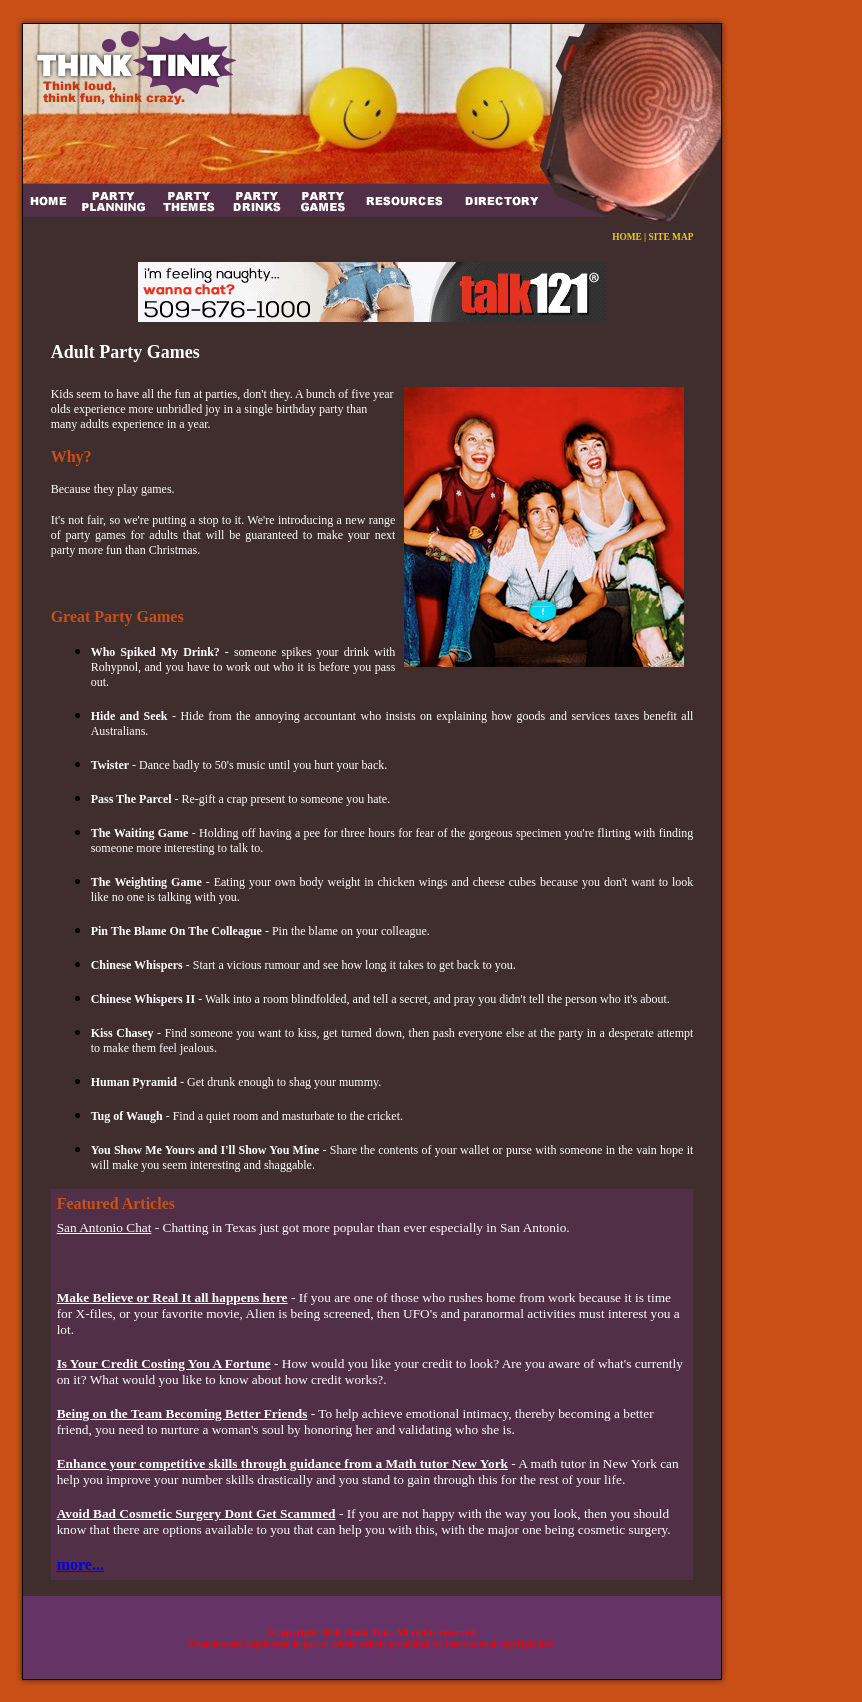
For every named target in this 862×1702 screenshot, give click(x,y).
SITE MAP (671, 237)
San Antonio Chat (104, 1227)
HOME (627, 237)
